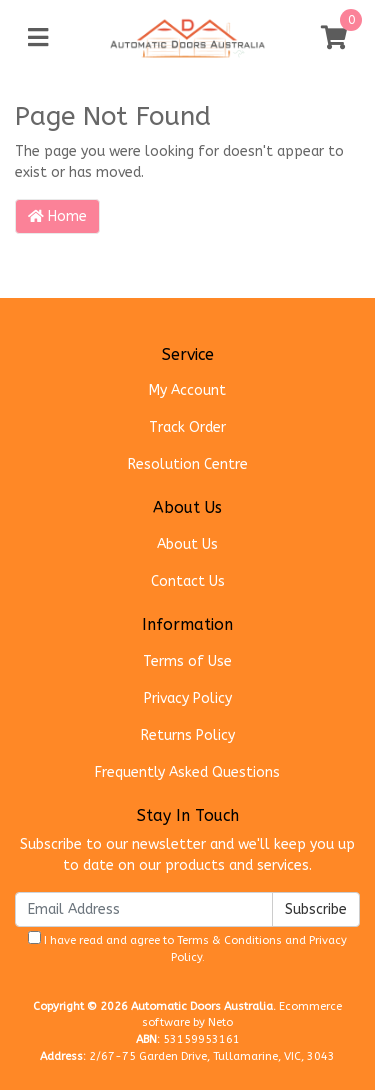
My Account (187, 390)
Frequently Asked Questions (187, 772)
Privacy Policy (188, 698)
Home (57, 216)
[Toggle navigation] (38, 38)
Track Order (187, 427)
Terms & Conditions (229, 940)
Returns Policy (188, 735)
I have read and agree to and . (187, 947)
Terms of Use (187, 661)
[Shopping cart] (334, 38)
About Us (187, 544)
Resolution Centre (188, 464)
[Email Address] (144, 909)
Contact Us (188, 581)
